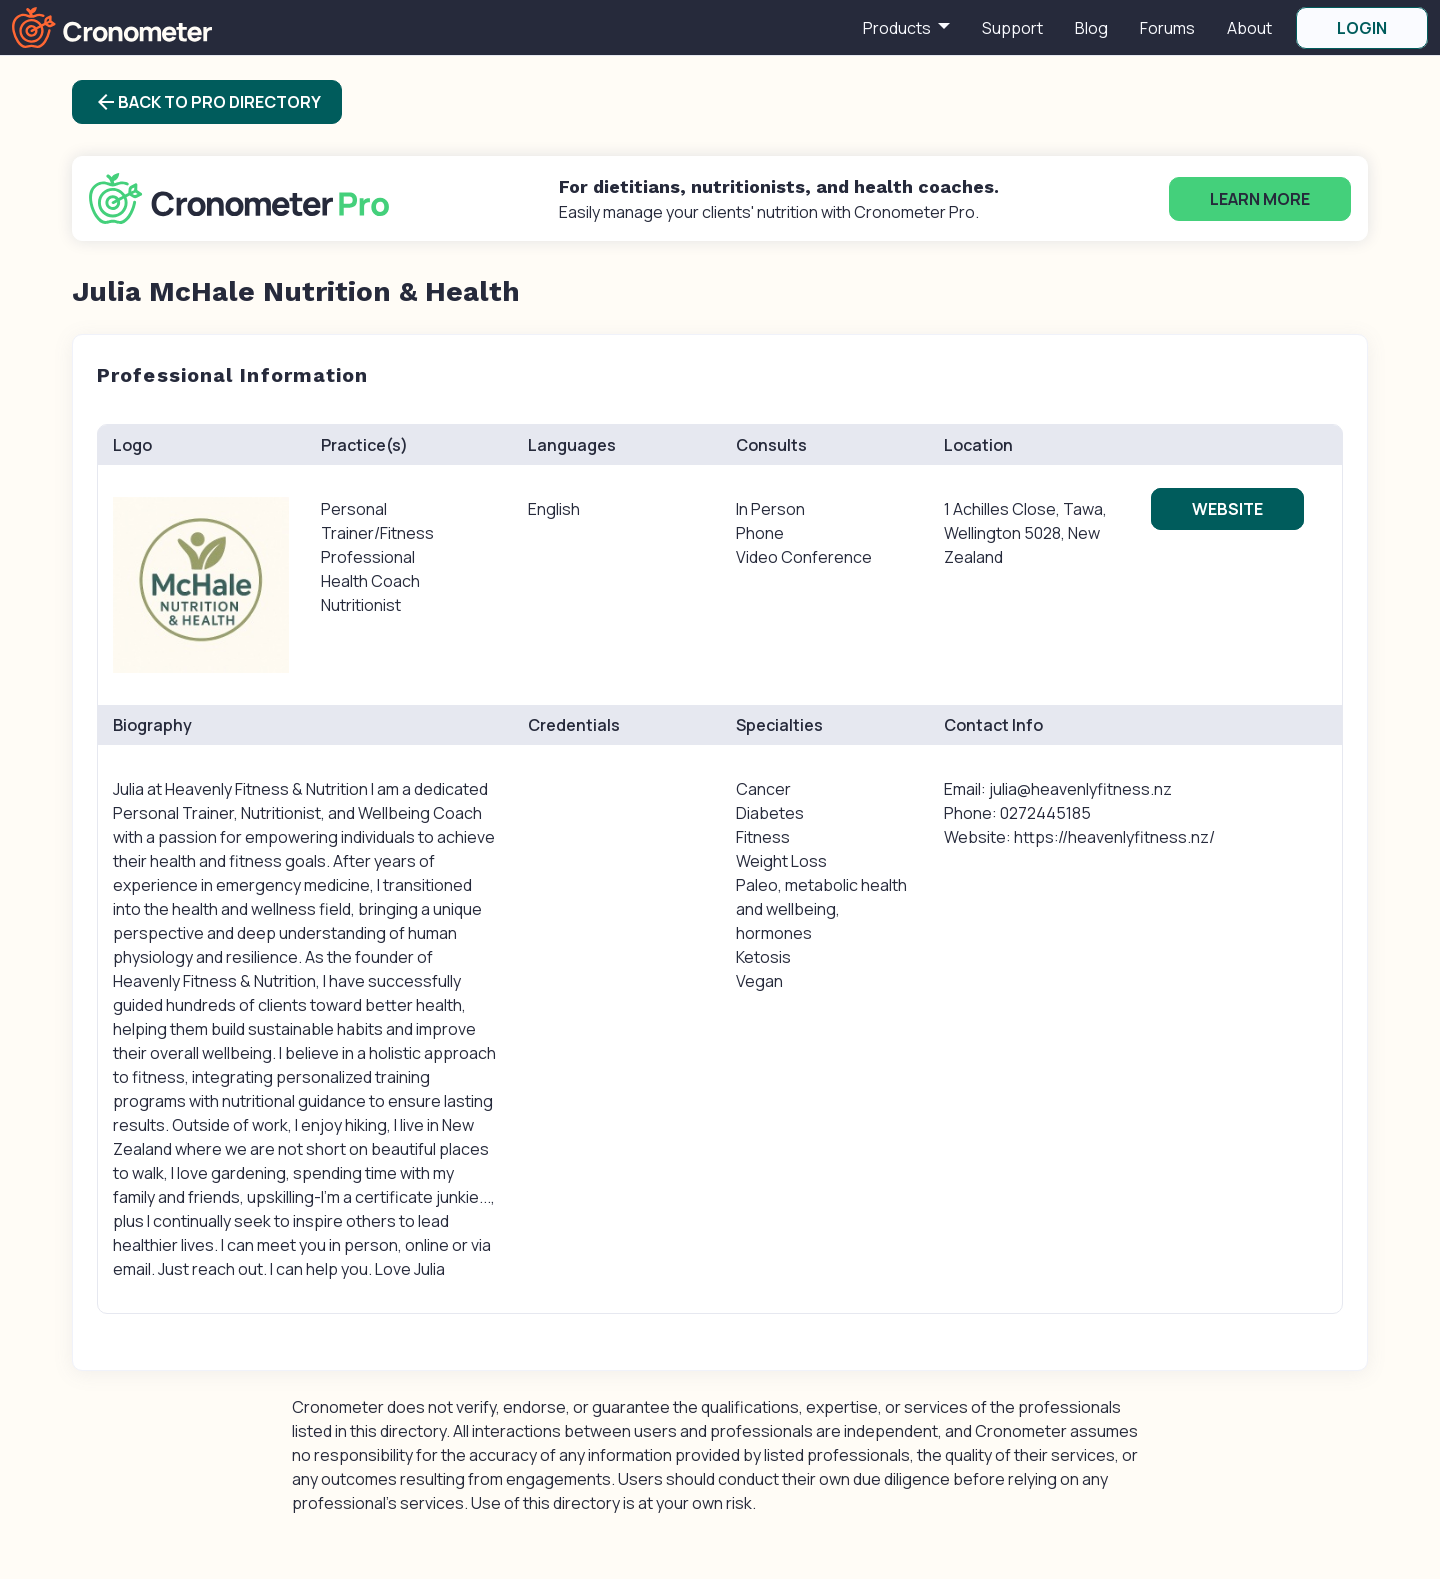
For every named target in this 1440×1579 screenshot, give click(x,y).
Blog (1091, 28)
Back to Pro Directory (207, 102)
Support (1012, 28)
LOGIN (1362, 28)
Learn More (1260, 199)
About (1249, 28)
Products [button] (898, 28)
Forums (1167, 28)
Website (1227, 509)
